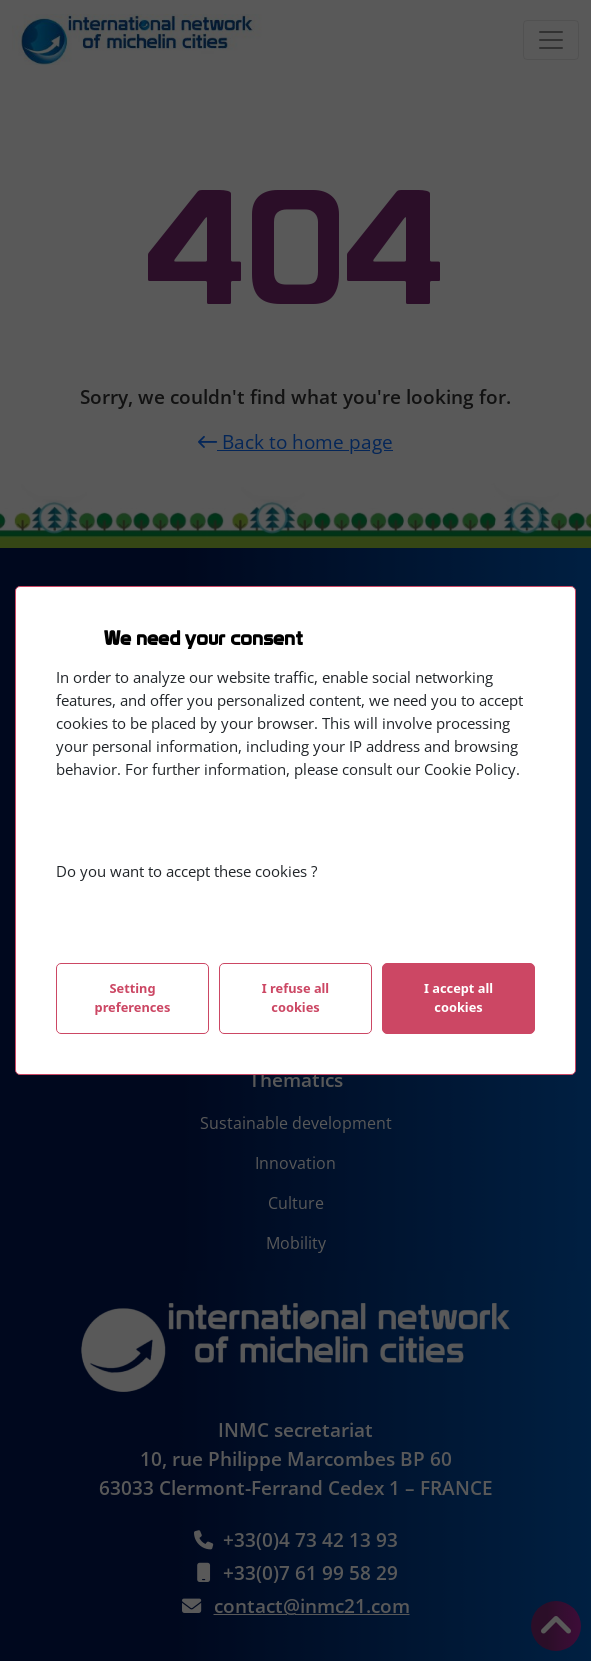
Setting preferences (133, 997)
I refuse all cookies (295, 997)
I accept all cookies (458, 997)
